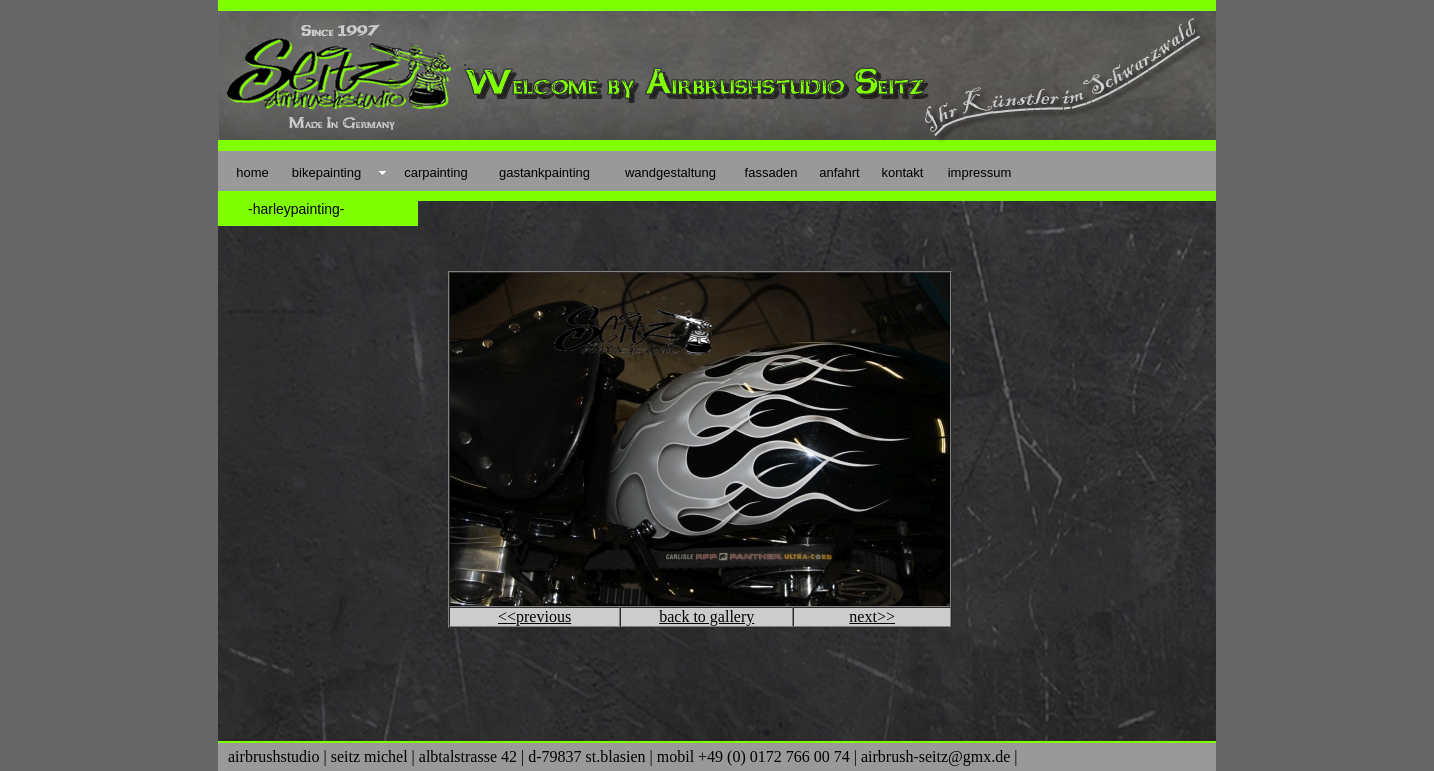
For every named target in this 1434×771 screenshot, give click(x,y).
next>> (872, 616)
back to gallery (706, 616)
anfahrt (839, 172)
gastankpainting (544, 172)
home (252, 172)
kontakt (903, 172)
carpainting (436, 172)
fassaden (771, 172)
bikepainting (326, 172)
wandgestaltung (670, 172)
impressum (980, 172)
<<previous (534, 616)
